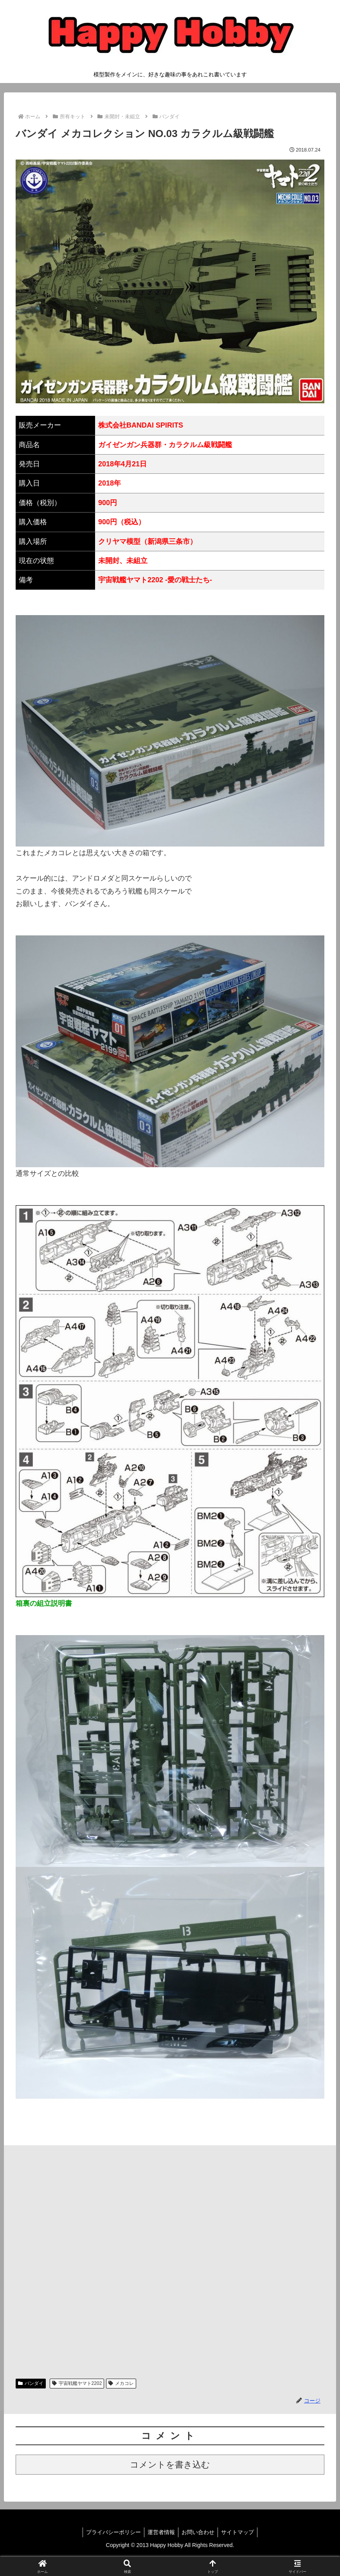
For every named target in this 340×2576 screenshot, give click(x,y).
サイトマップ (239, 2532)
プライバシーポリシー (111, 2532)
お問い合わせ (198, 2532)
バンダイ (30, 2383)
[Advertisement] (170, 2258)
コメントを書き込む (170, 2464)
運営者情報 (160, 2532)
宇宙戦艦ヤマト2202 (77, 2383)
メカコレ (121, 2383)
